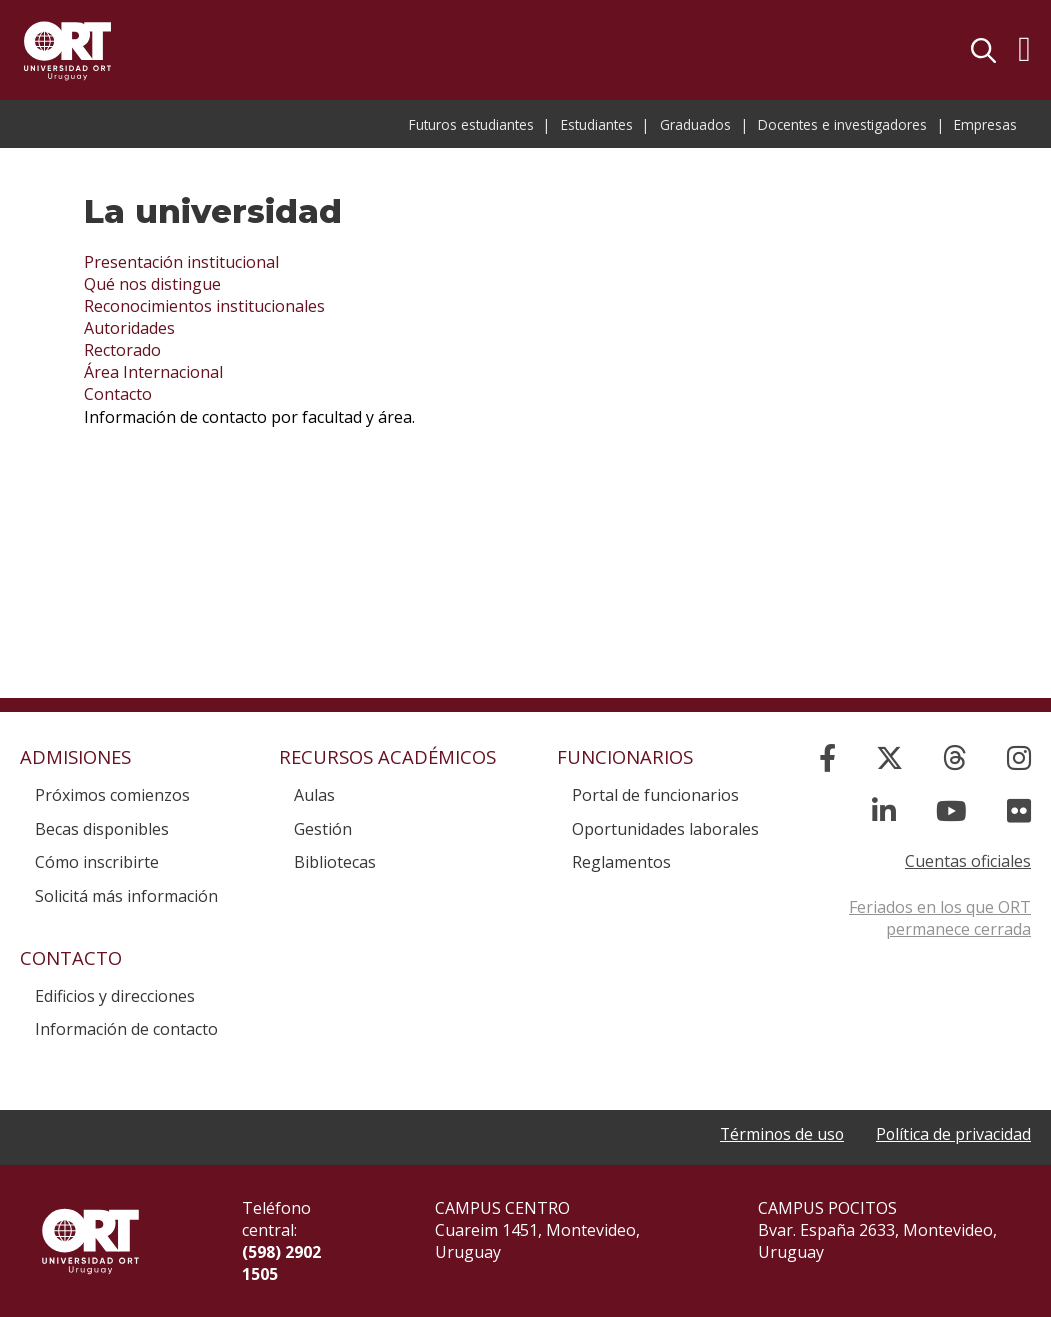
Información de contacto (126, 1029)
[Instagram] (1019, 757)
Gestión (323, 829)
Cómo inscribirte (97, 862)
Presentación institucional (181, 262)
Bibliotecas (335, 862)
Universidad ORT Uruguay (67, 50)
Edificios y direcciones (115, 996)
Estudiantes (597, 124)
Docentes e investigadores (842, 124)
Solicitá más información (126, 896)
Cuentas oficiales (968, 861)
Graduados (695, 124)
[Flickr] (1019, 810)
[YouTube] (951, 810)
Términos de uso (779, 1134)
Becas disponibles (102, 829)
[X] (889, 757)
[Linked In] (884, 810)
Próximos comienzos (112, 795)
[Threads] (955, 757)
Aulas (314, 795)
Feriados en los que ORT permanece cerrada (940, 918)
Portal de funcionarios (655, 795)
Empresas (985, 124)
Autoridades (129, 328)
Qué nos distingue (152, 284)
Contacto (118, 394)
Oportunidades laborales (665, 829)
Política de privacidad (953, 1134)
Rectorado (122, 350)
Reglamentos (621, 862)
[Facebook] (827, 757)
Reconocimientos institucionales (204, 306)
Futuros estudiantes (471, 124)
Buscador (983, 50)
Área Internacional (153, 372)
